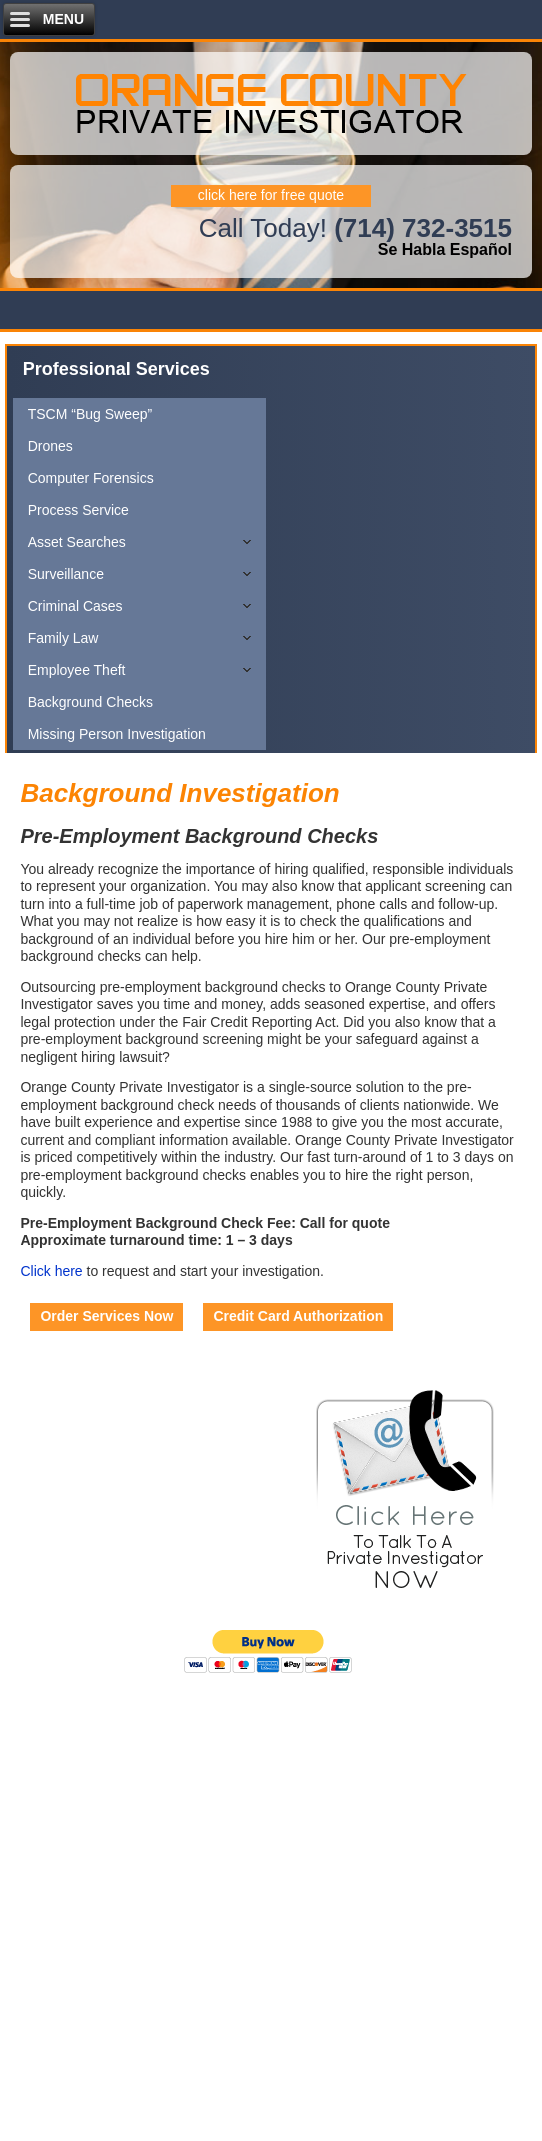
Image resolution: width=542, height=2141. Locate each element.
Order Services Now (106, 1316)
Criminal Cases (75, 606)
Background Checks (90, 702)
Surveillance (66, 574)
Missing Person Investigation (117, 734)
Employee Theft (77, 670)
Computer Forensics (91, 478)
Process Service (78, 510)
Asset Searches (77, 542)
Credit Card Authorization (298, 1316)
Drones (50, 446)
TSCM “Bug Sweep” (90, 414)
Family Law (63, 638)
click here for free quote (271, 195)
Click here (51, 1271)
